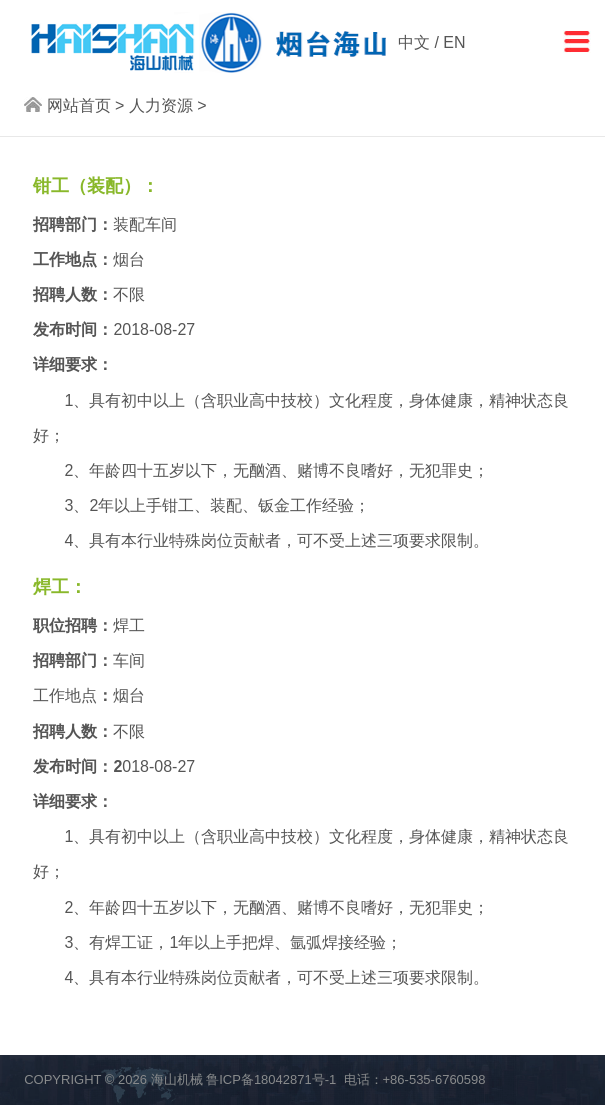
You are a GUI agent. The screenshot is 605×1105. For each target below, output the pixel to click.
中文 (414, 42)
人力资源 (161, 105)
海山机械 (177, 1079)
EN (454, 42)
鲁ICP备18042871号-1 (271, 1079)
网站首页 (79, 105)
